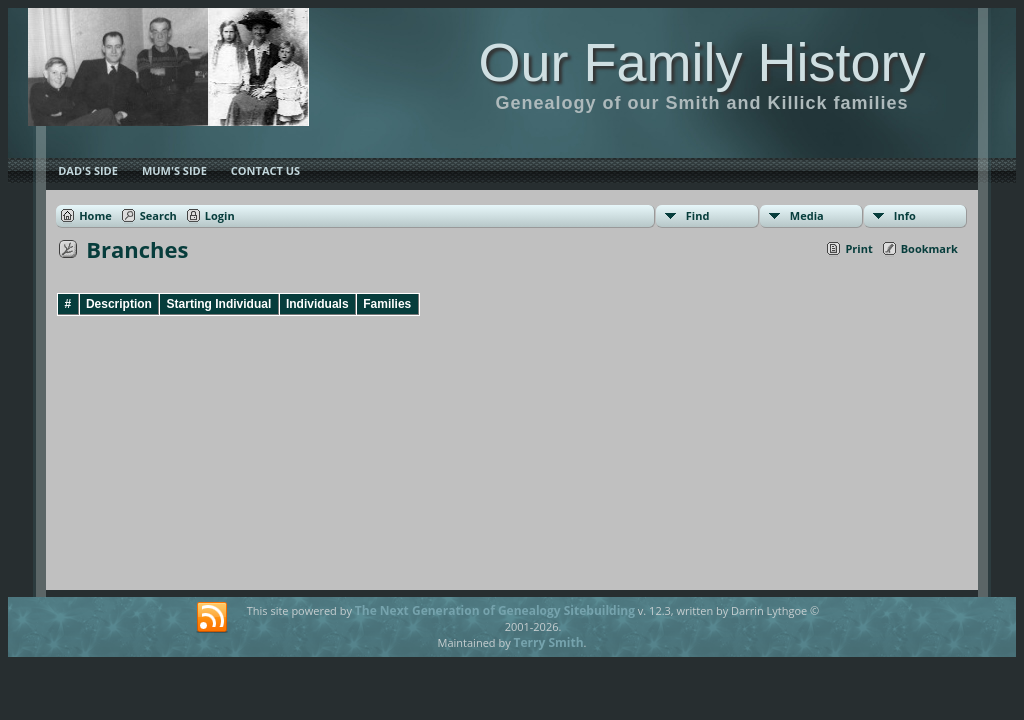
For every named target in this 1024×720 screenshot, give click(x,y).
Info (905, 215)
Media (807, 215)
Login (220, 215)
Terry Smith (549, 642)
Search (158, 215)
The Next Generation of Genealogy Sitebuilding (495, 610)
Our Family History (701, 62)
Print (858, 248)
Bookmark (929, 248)
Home (95, 215)
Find (698, 215)
